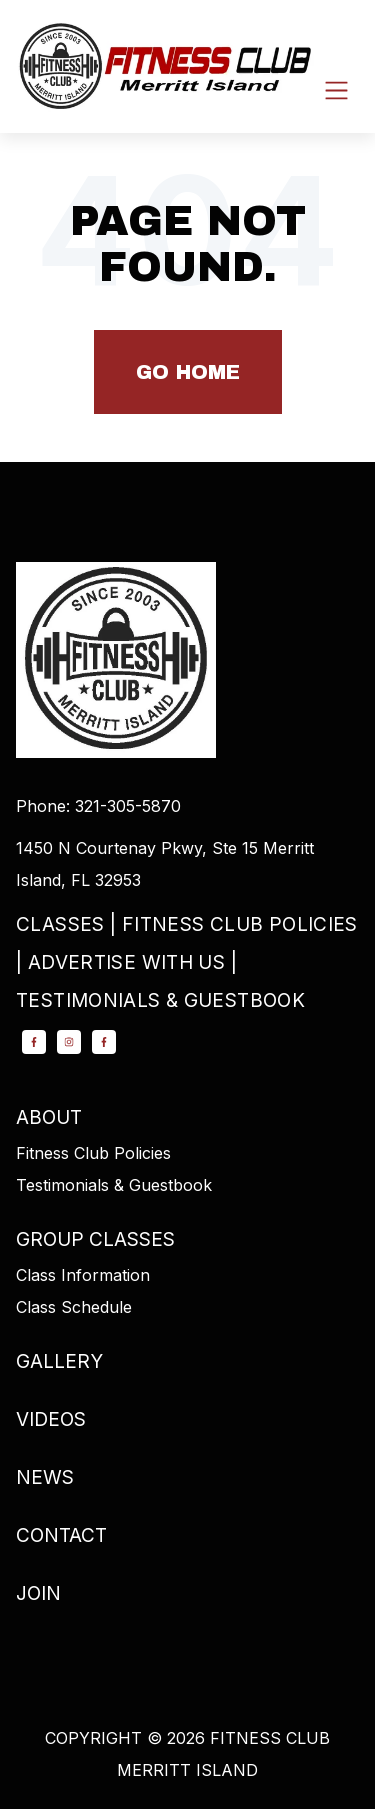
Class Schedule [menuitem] (74, 1307)
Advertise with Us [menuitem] (126, 962)
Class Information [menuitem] (83, 1275)
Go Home (188, 372)
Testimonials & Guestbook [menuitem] (160, 1000)
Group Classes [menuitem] (95, 1239)
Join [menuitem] (38, 1593)
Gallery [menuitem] (59, 1361)
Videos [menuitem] (51, 1419)
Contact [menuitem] (61, 1535)
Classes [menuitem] (60, 924)
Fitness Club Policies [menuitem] (240, 924)
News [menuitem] (45, 1477)
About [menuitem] (49, 1117)
